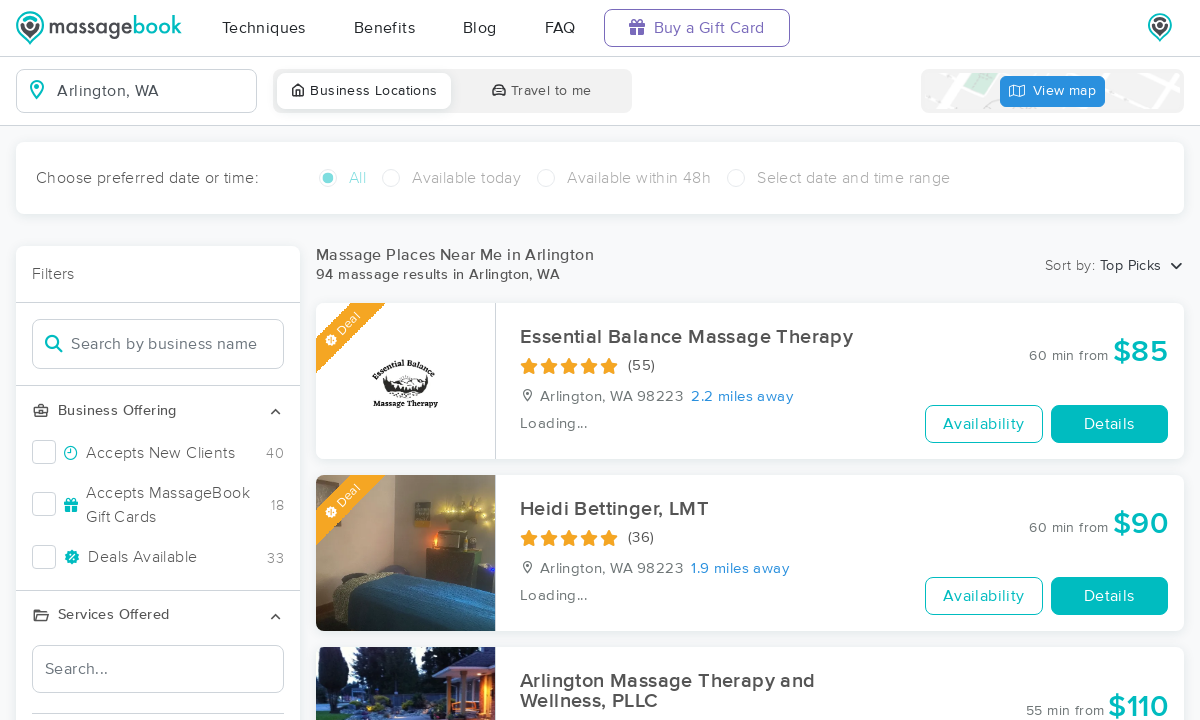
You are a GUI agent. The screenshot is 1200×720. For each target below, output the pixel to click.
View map (1053, 91)
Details (1109, 424)
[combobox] (152, 91)
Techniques (264, 28)
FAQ (560, 28)
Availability (984, 424)
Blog (480, 28)
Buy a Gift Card (697, 27)
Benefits (384, 28)
